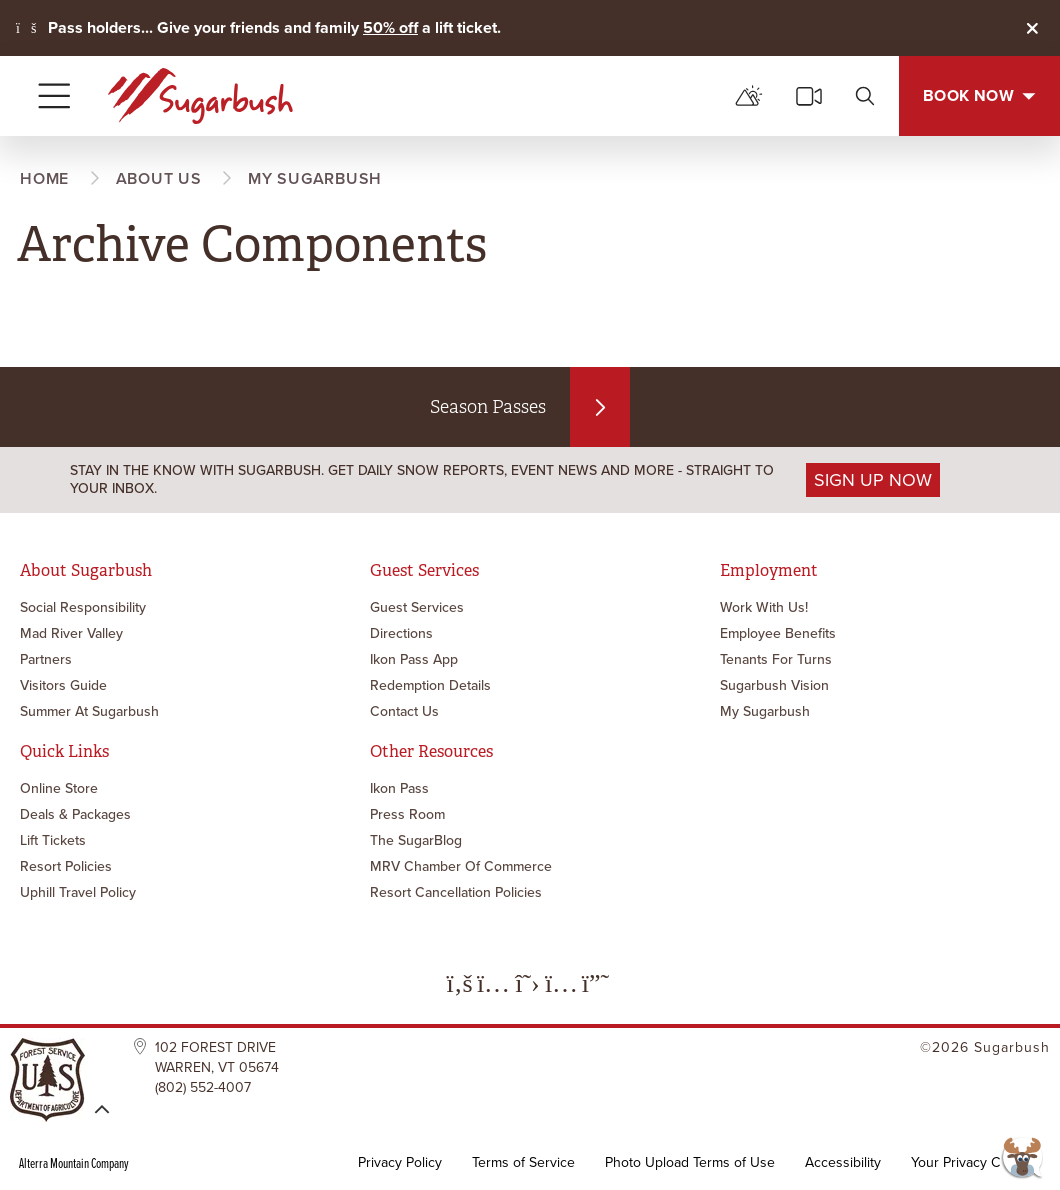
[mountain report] (749, 96)
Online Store (59, 788)
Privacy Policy (400, 1163)
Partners (46, 659)
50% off (390, 27)
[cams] (809, 96)
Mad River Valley (71, 633)
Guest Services (417, 607)
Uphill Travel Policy (78, 892)
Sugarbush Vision (774, 685)
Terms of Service (523, 1163)
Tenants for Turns (776, 659)
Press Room (407, 814)
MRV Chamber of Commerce (461, 866)
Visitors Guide (63, 685)
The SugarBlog (416, 840)
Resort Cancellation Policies (456, 892)
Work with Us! (764, 607)
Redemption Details (430, 685)
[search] (865, 96)
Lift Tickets (53, 840)
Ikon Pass (399, 788)
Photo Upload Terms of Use (690, 1163)
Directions (401, 633)
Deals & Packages (75, 814)
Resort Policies (66, 866)
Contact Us (404, 711)
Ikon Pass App (414, 659)
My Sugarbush (765, 711)
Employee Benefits (778, 633)
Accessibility (843, 1163)
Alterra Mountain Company (74, 1163)
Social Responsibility (83, 607)
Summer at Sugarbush (89, 711)
